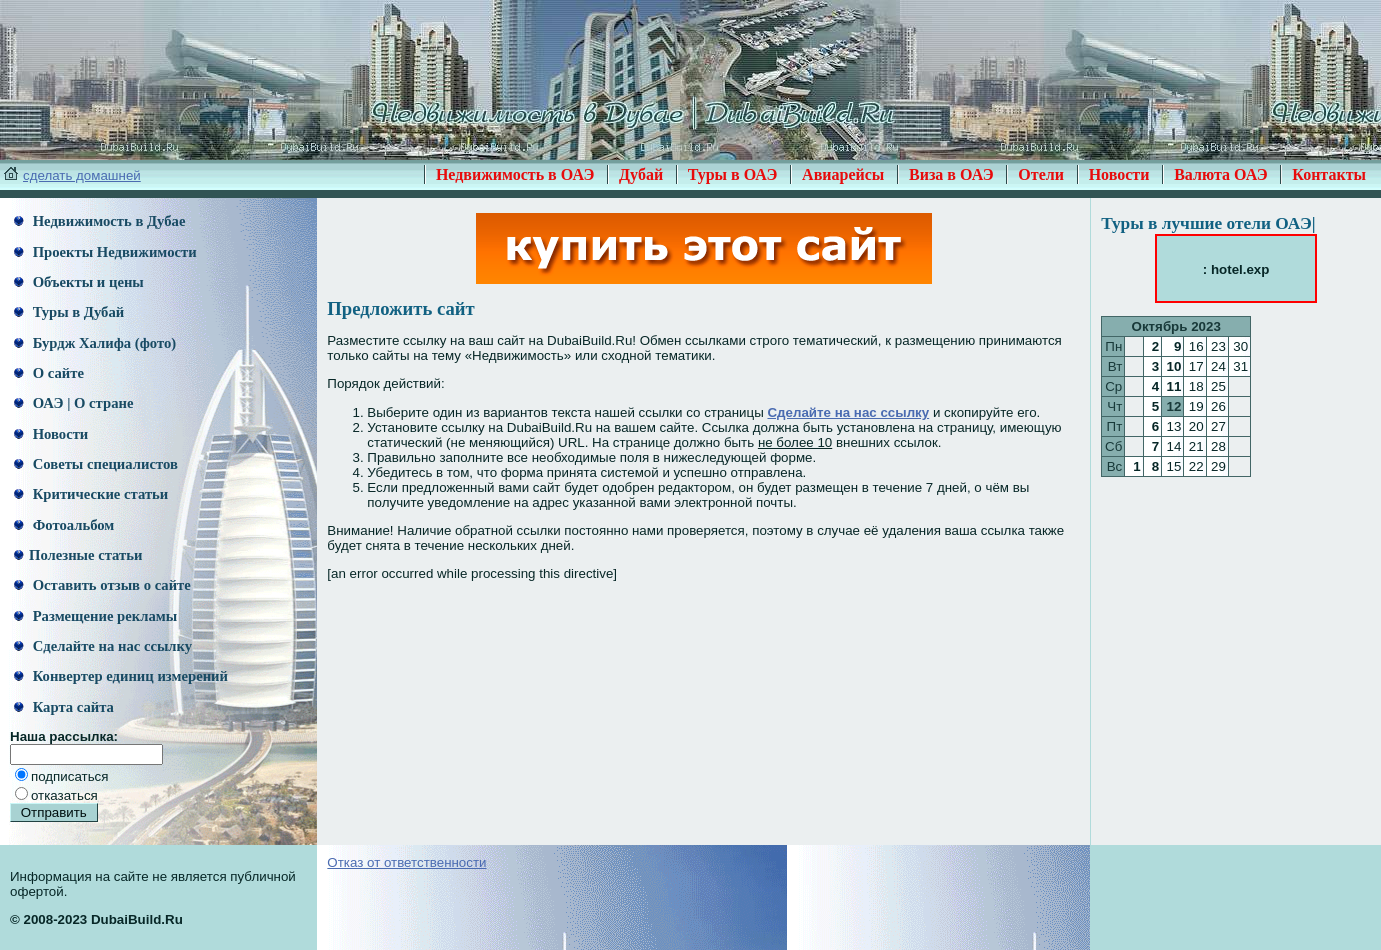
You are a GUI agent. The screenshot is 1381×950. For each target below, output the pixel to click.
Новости (1119, 174)
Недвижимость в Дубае (99, 221)
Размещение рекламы (95, 616)
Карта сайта (64, 707)
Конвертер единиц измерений (121, 676)
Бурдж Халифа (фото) (95, 343)
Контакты (1329, 174)
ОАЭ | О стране (73, 403)
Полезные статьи (78, 555)
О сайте (49, 373)
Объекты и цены (79, 282)
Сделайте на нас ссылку (103, 646)
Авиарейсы (843, 174)
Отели (1041, 174)
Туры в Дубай (69, 312)
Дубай (641, 174)
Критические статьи (91, 494)
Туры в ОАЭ (733, 174)
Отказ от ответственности (406, 862)
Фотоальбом (64, 525)
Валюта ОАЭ (1221, 174)
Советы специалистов (96, 464)
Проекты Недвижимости (105, 252)
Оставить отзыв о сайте (102, 585)
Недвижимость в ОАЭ (515, 174)
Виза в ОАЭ (951, 174)
